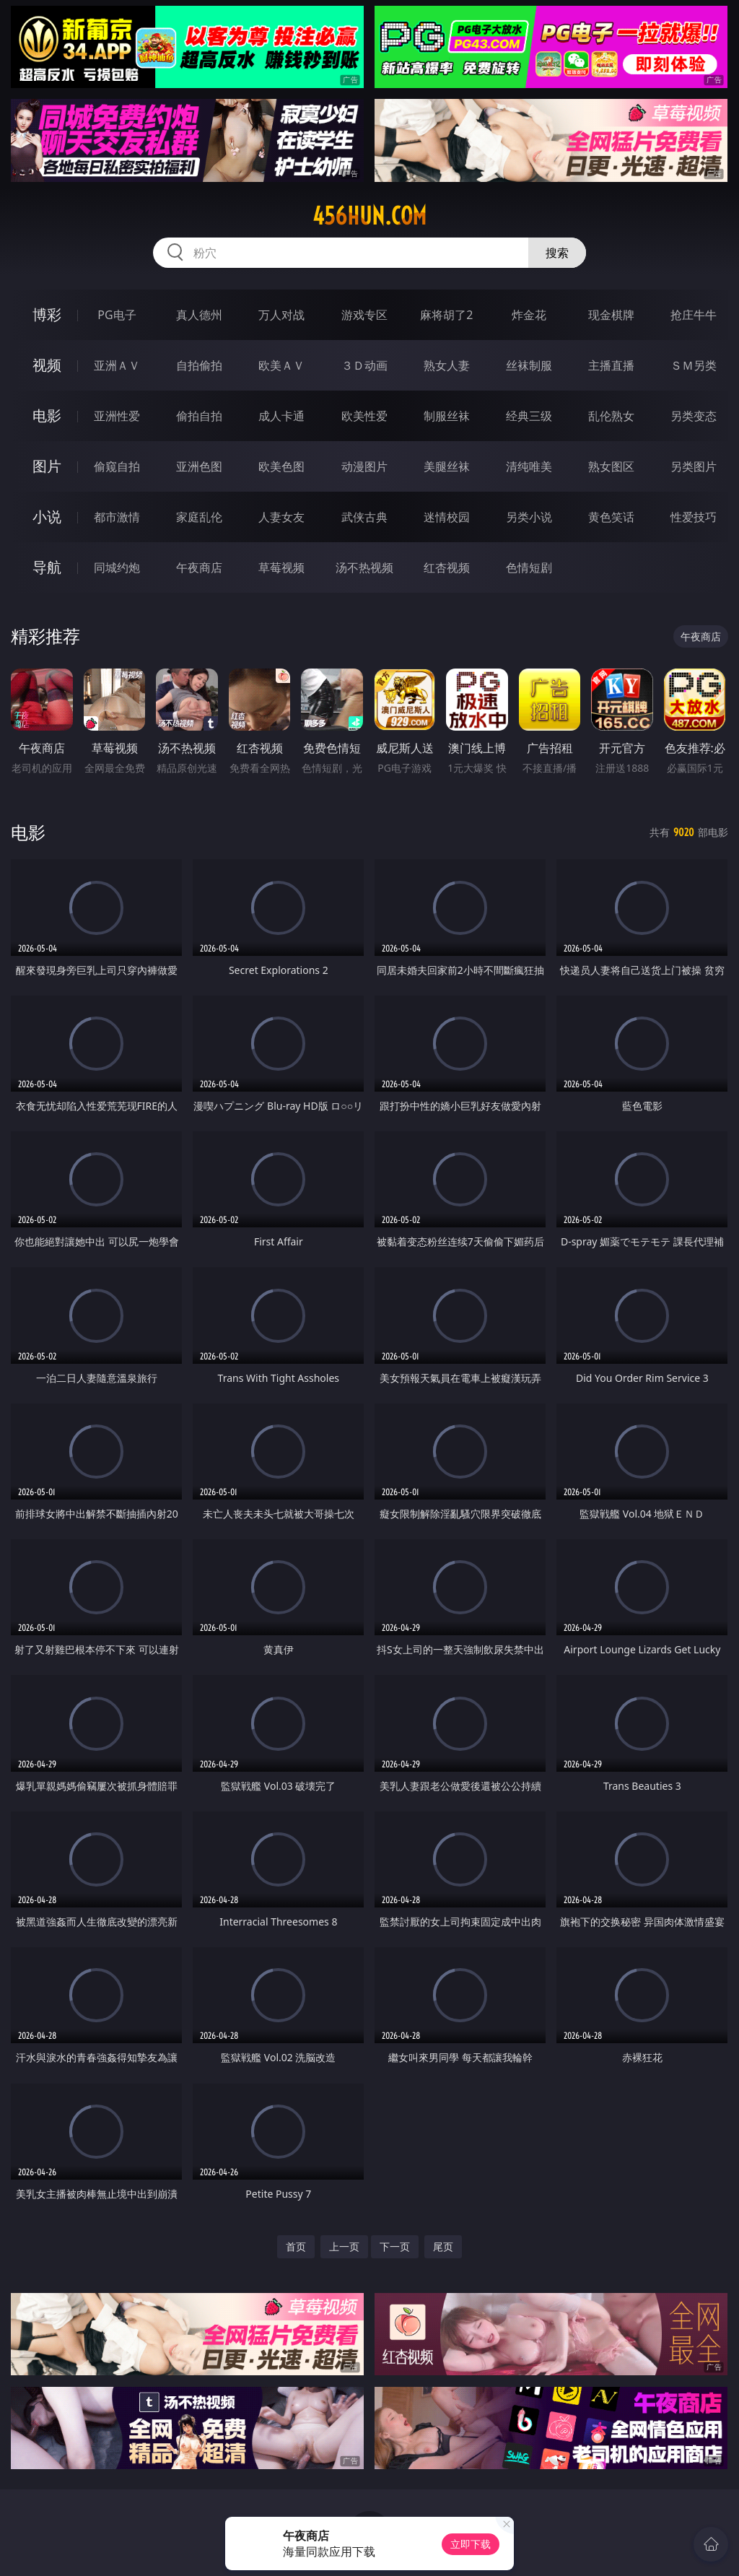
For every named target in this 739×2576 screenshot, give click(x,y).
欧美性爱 (364, 416)
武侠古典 (364, 517)
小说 (46, 516)
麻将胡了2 (446, 315)
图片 (46, 466)
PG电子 (116, 315)
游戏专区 (364, 315)
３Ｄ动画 (364, 365)
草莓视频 (281, 567)
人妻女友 (281, 517)
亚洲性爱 (117, 416)
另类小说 (529, 517)
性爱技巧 (693, 517)
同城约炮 (117, 567)
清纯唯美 (529, 466)
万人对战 (281, 315)
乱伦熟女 (611, 416)
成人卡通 (281, 416)
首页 (296, 2246)
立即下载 (470, 2544)
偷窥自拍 (117, 466)
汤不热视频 (364, 567)
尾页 (443, 2246)
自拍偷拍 (199, 365)
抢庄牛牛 (693, 315)
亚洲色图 (199, 466)
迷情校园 (447, 517)
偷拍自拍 (199, 416)
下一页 (395, 2246)
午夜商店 (199, 567)
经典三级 (529, 416)
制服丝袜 (447, 416)
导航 (46, 567)
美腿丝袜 (447, 466)
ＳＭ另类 (693, 365)
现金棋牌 (611, 315)
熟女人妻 (447, 365)
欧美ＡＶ (281, 365)
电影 (46, 415)
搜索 (557, 253)
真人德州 (199, 315)
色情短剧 (529, 567)
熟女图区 (611, 466)
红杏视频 (447, 567)
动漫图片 (364, 466)
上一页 (344, 2246)
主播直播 (611, 365)
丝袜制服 (529, 365)
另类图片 (693, 466)
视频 (46, 365)
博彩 (46, 314)
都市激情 (117, 517)
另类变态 (693, 416)
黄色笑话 (611, 517)
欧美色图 (281, 466)
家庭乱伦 (199, 517)
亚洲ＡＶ (117, 365)
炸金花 (529, 315)
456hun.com (369, 215)
